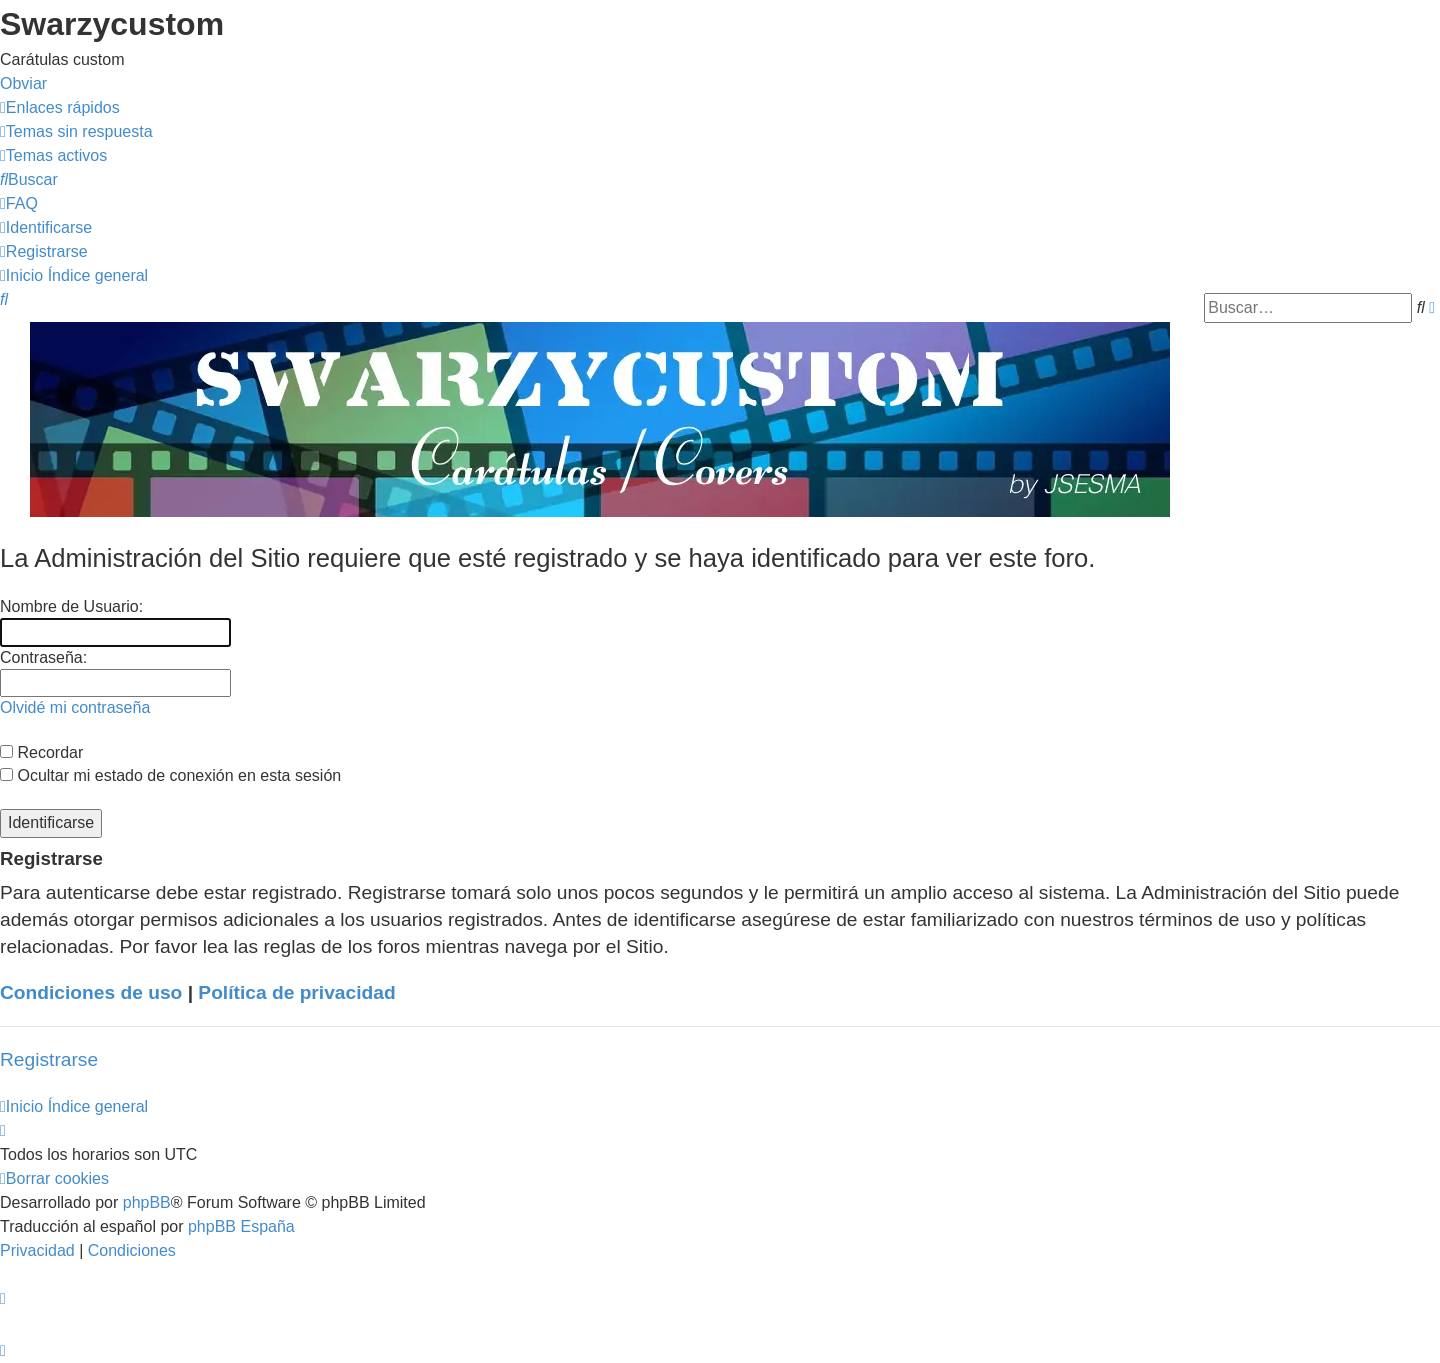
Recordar (41, 752)
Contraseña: (43, 657)
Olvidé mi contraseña (75, 707)
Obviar (23, 83)
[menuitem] (76, 131)
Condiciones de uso (91, 992)
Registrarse (49, 1059)
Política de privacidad (296, 992)
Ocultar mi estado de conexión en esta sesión (170, 775)
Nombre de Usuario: (71, 606)
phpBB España (241, 1226)
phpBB (147, 1202)
